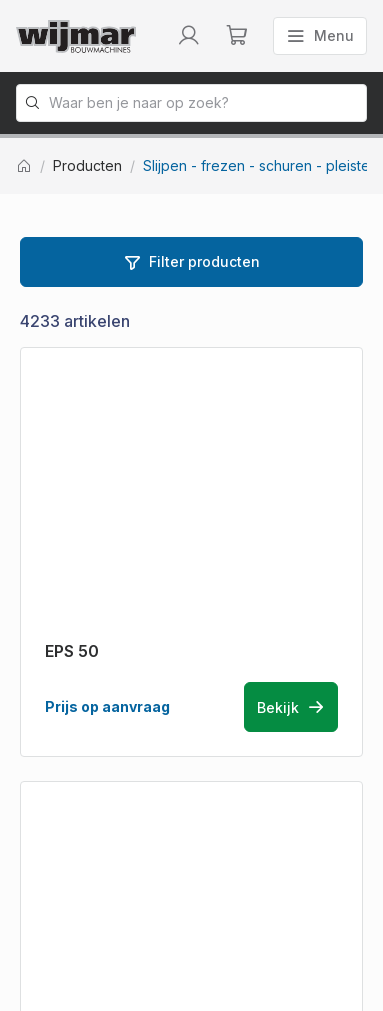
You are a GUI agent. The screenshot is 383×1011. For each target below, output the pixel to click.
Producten (87, 128)
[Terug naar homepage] (76, 36)
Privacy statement (78, 943)
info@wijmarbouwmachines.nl (157, 799)
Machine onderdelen (98, 551)
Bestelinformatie (81, 583)
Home (43, 487)
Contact (49, 615)
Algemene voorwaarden (100, 975)
